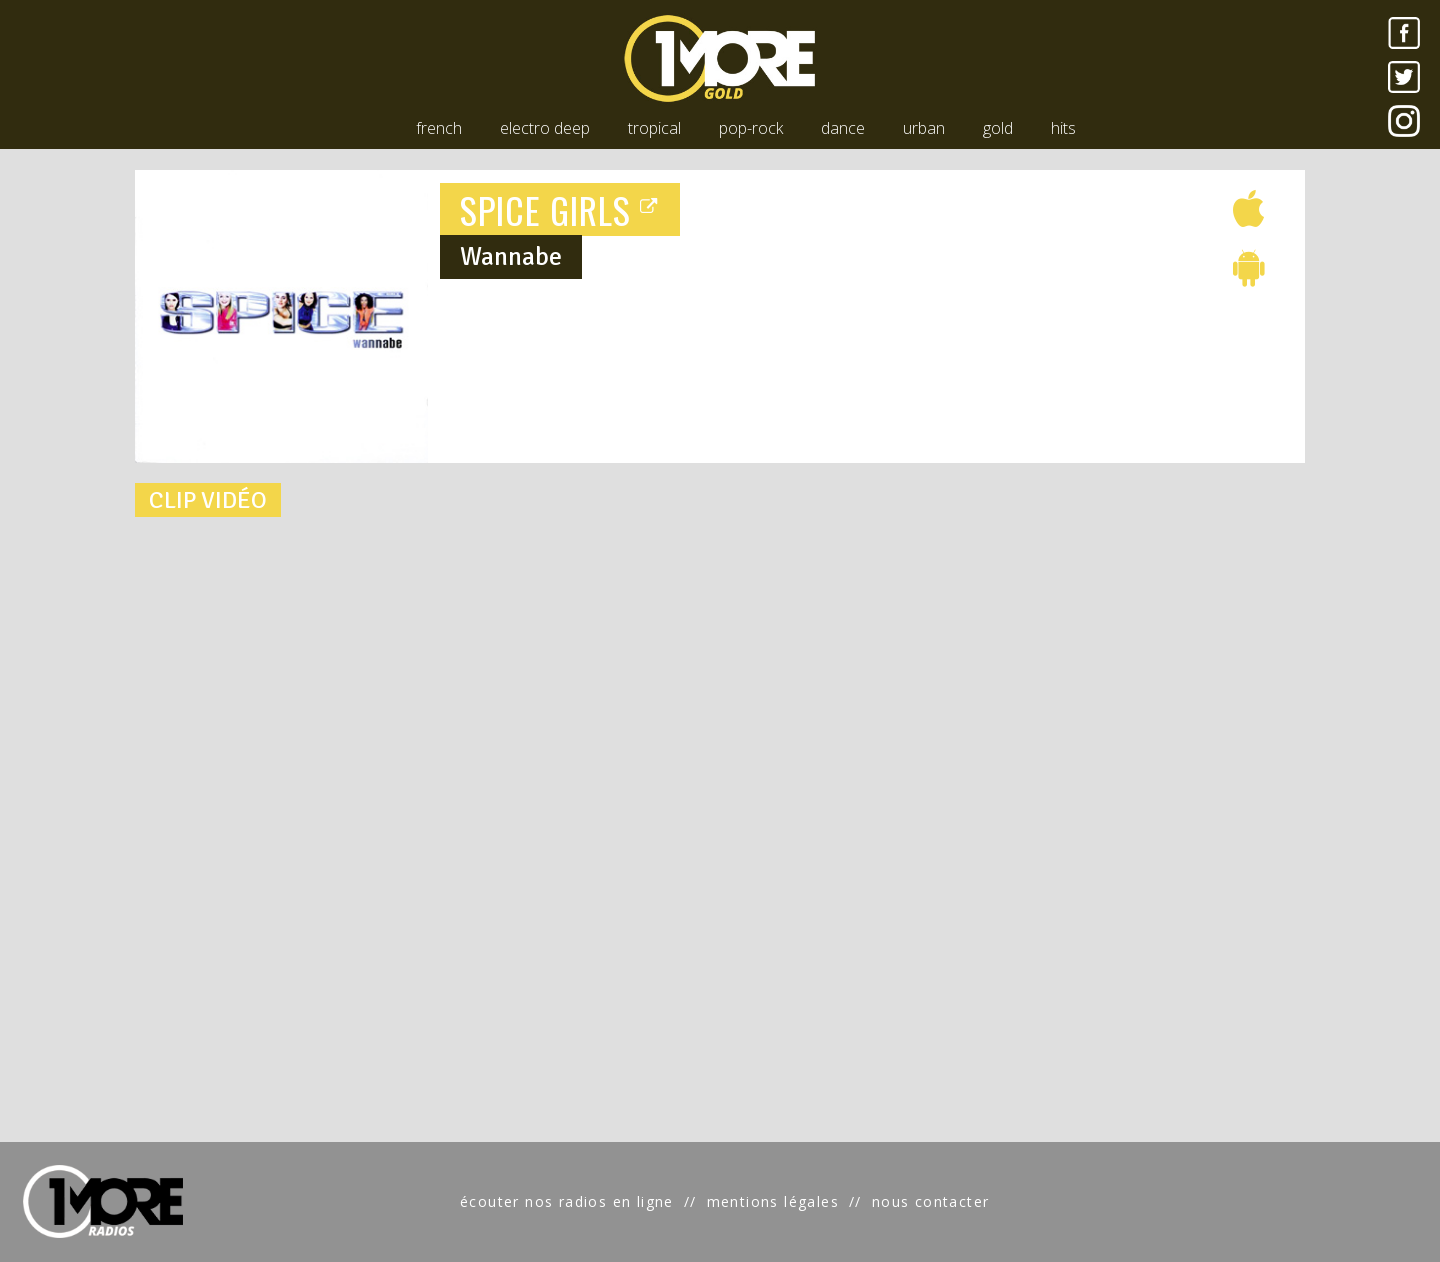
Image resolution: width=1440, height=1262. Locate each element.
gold (998, 128)
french (439, 128)
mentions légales (773, 1201)
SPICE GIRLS (560, 209)
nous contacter (931, 1201)
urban (924, 128)
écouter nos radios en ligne (567, 1201)
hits (1063, 128)
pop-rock (751, 128)
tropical (654, 128)
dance (843, 128)
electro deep (545, 128)
